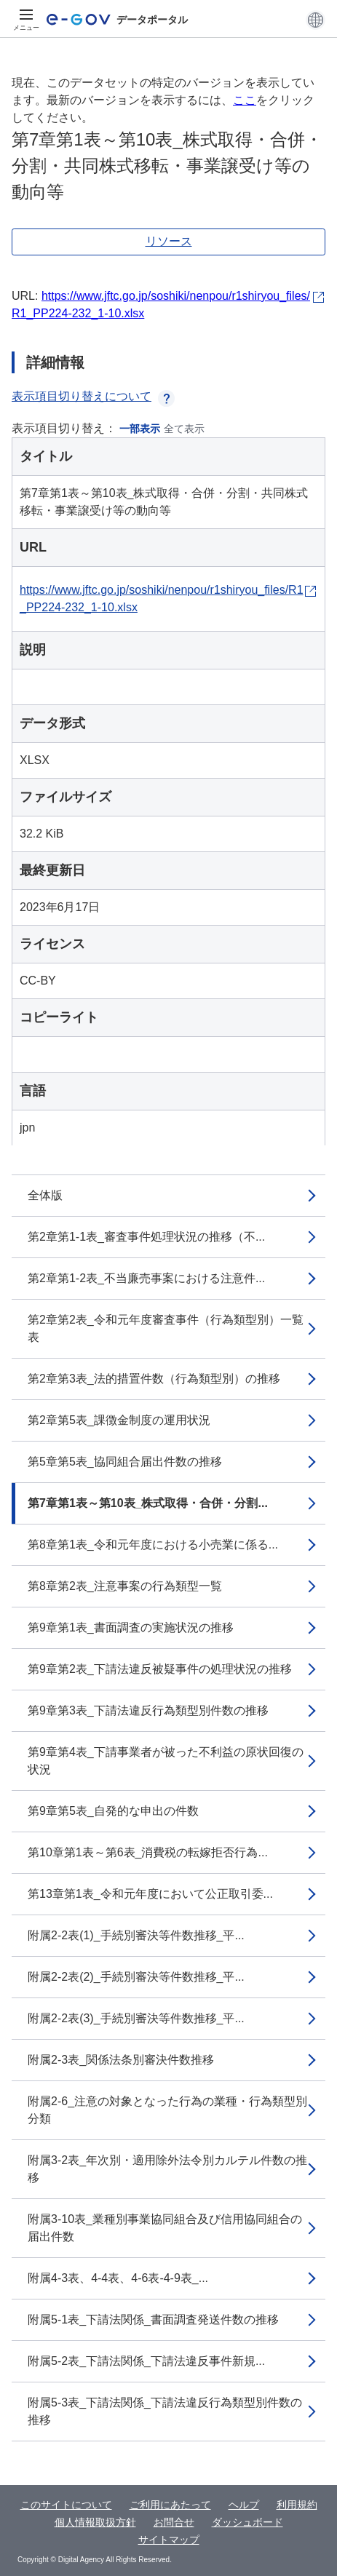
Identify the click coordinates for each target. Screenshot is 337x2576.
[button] (315, 19)
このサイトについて (66, 2505)
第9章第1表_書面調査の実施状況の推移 (131, 1627)
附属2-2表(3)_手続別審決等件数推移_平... (136, 2018)
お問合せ (174, 2522)
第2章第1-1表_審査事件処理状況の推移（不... (146, 1237)
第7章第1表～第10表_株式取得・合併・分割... (148, 1503)
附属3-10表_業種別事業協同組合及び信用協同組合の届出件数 (165, 2228)
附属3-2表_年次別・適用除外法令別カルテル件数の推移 (167, 2169)
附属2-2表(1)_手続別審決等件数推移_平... (136, 1935)
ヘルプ (244, 2505)
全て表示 (184, 428)
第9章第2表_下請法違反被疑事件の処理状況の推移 (160, 1669)
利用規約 (297, 2505)
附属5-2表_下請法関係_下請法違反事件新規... (146, 2361)
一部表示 (139, 428)
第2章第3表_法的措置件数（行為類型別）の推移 (154, 1378)
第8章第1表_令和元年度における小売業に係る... (153, 1544)
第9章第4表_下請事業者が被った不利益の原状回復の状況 (166, 1761)
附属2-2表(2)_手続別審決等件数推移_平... (136, 1977)
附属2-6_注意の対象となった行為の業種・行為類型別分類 (167, 2110)
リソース (169, 241)
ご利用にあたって (170, 2505)
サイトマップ (168, 2539)
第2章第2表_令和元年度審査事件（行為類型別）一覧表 (166, 1328)
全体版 (45, 1195)
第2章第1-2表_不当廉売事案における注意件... (146, 1278)
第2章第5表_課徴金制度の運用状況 (119, 1420)
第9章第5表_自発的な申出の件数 (113, 1811)
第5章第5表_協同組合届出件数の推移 (125, 1461)
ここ (244, 100)
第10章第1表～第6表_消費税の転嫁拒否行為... (148, 1852)
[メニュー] (26, 20)
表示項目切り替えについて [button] (93, 396)
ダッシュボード (247, 2522)
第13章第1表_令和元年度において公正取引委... (150, 1894)
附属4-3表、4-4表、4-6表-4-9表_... (118, 2278)
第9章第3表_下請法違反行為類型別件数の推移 (148, 1710)
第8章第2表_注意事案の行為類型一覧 (125, 1586)
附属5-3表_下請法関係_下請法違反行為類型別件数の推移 (165, 2411)
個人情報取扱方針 (95, 2522)
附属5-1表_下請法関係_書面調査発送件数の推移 (153, 2319)
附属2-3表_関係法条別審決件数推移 (121, 2060)
